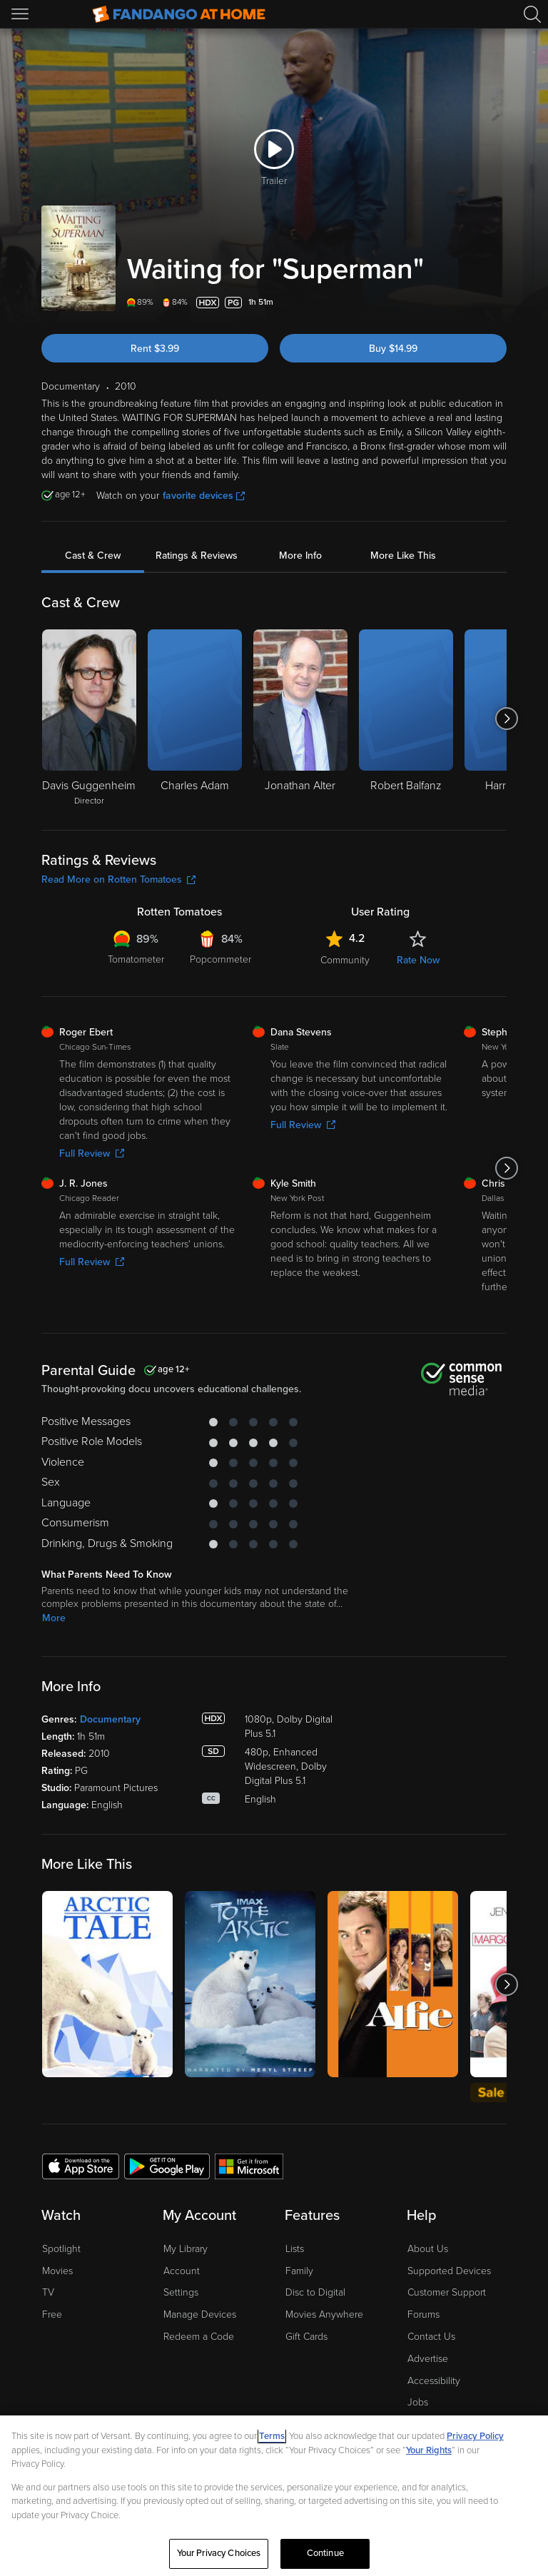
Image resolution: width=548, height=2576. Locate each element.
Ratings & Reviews (197, 555)
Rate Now (418, 960)
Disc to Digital (315, 2292)
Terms (272, 2436)
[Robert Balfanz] (406, 718)
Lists (294, 2249)
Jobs (417, 2402)
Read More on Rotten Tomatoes (118, 879)
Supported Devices (449, 2271)
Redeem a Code (198, 2337)
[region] (274, 2495)
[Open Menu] (21, 14)
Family (299, 2271)
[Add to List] (498, 302)
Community (345, 960)
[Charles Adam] (195, 718)
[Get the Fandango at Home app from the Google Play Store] (166, 2166)
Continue (325, 2553)
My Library (185, 2249)
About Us (427, 2249)
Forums (423, 2314)
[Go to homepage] (178, 14)
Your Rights (429, 2450)
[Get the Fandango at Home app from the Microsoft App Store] (249, 2166)
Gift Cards (306, 2337)
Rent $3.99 (155, 349)
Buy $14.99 (393, 349)
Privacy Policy (475, 2436)
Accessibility (433, 2381)
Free (52, 2314)
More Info (300, 555)
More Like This (403, 555)
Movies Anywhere (324, 2314)
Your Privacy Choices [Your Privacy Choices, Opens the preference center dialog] (219, 2553)
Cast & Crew (93, 555)
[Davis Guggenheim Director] (89, 718)
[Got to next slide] (506, 718)
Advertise (427, 2359)
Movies (57, 2271)
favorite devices (204, 496)
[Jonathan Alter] (300, 718)
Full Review (91, 1153)
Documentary (110, 1719)
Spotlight (61, 2249)
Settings (180, 2292)
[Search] (532, 14)
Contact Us (431, 2337)
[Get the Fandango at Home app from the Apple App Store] (80, 2166)
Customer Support (446, 2292)
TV (48, 2292)
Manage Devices (199, 2314)
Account (181, 2271)
